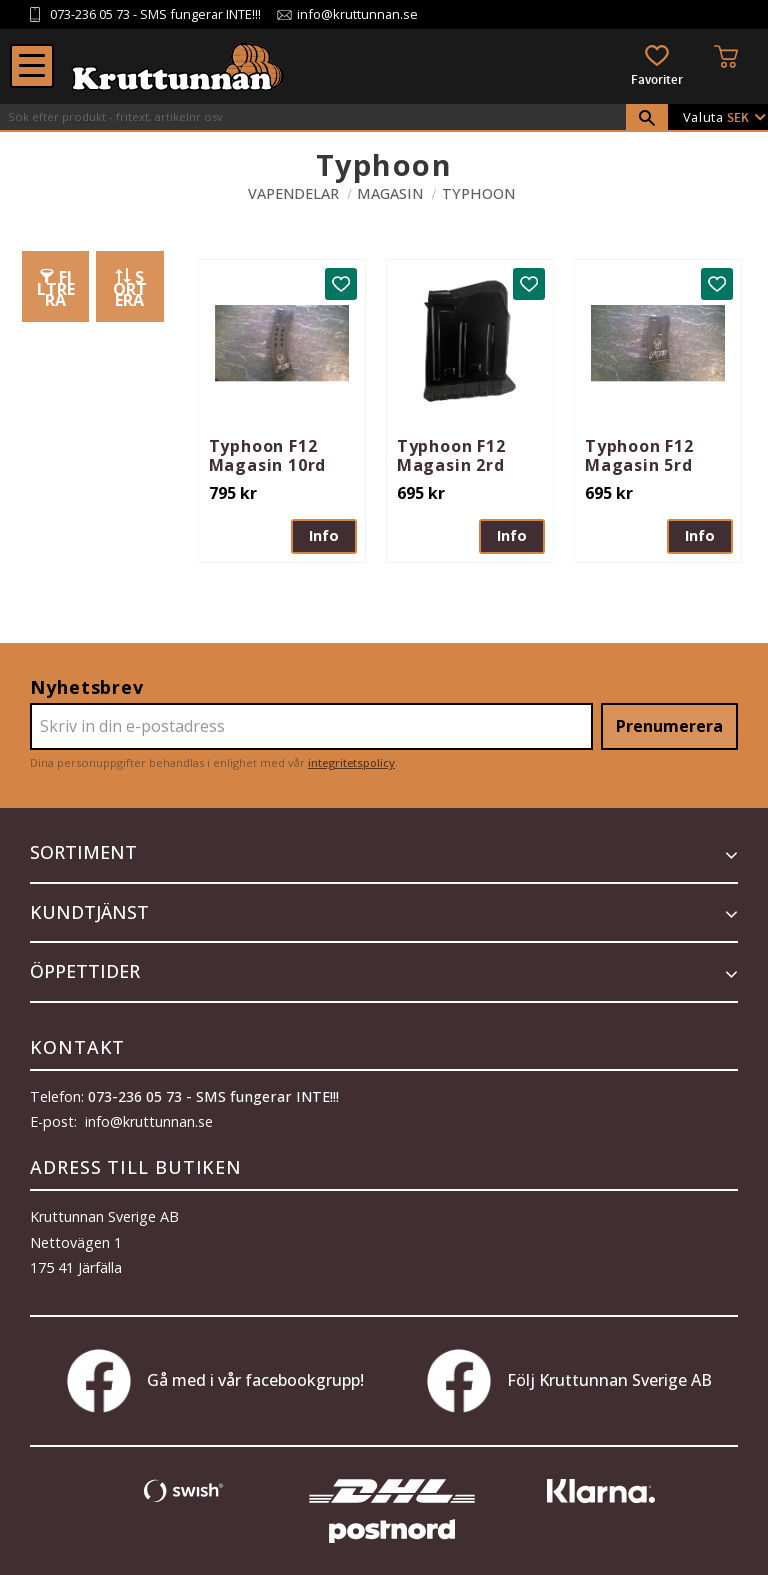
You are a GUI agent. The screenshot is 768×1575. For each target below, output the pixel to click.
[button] (32, 66)
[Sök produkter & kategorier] (313, 117)
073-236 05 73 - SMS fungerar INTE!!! (213, 1096)
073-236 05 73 (90, 14)
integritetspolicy (351, 762)
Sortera (130, 288)
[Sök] (647, 118)
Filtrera (56, 288)
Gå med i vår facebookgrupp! (215, 1381)
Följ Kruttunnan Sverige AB (569, 1381)
